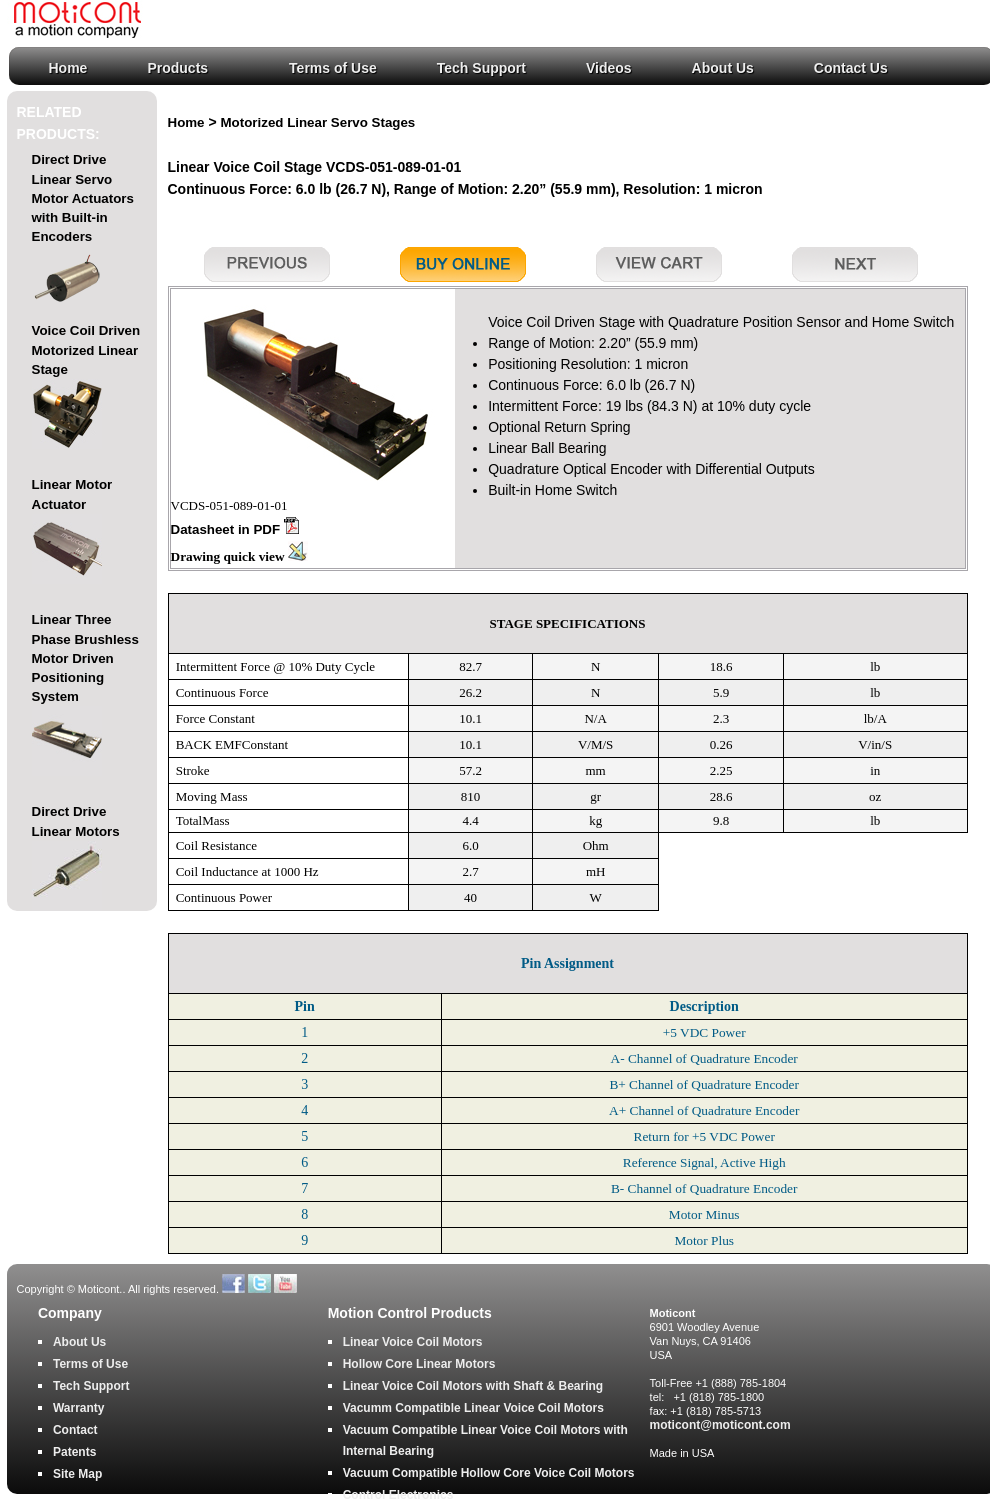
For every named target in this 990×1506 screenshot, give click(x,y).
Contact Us (851, 68)
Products (177, 68)
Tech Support (481, 68)
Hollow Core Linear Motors (419, 1364)
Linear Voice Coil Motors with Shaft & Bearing (473, 1386)
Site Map (77, 1474)
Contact (75, 1430)
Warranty (79, 1408)
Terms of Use (333, 68)
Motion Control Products (410, 1313)
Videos (609, 68)
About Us (723, 68)
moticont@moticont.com (720, 1425)
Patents (74, 1452)
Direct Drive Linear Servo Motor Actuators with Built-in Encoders (83, 234)
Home (68, 68)
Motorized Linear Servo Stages (318, 122)
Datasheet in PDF (235, 529)
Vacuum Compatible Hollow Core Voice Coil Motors (489, 1473)
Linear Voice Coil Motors (413, 1342)
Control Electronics (398, 1495)
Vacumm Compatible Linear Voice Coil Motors (473, 1408)
